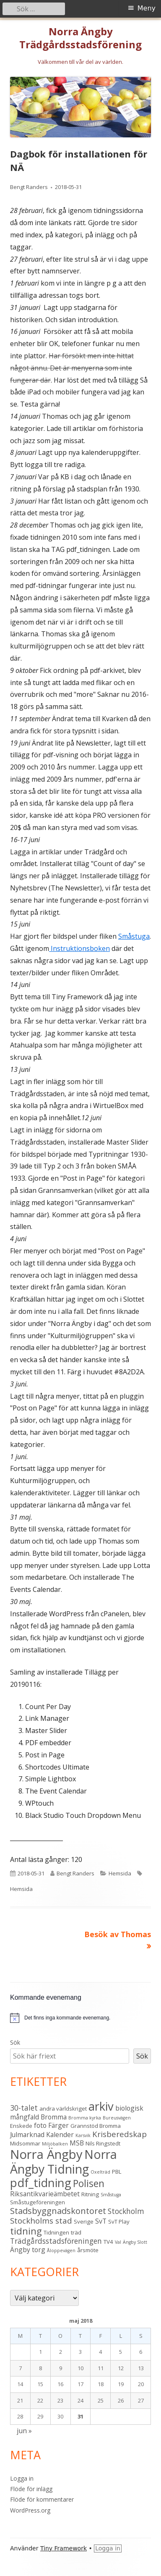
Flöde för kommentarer (42, 2499)
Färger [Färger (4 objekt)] (58, 2125)
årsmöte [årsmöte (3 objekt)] (88, 2250)
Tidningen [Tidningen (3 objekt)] (56, 2232)
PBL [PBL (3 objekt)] (117, 2171)
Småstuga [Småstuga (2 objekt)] (111, 2195)
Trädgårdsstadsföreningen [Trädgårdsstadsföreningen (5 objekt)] (56, 2241)
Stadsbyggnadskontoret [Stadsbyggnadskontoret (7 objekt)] (58, 2210)
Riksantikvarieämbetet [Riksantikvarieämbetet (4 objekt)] (45, 2193)
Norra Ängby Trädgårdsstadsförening (80, 38)
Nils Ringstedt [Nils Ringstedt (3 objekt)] (103, 2143)
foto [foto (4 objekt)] (40, 2125)
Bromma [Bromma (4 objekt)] (54, 2117)
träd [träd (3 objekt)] (76, 2232)
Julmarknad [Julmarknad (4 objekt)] (27, 2134)
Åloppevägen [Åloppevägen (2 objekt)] (61, 2250)
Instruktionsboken (79, 948)
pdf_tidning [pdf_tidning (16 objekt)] (40, 2182)
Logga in (22, 2478)
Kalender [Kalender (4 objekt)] (60, 2134)
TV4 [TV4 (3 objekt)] (108, 2241)
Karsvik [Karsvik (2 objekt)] (83, 2135)
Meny (147, 8)
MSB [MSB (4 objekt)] (77, 2143)
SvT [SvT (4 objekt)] (100, 2221)
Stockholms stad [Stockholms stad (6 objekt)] (41, 2220)
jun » (24, 2430)
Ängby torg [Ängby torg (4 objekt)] (27, 2249)
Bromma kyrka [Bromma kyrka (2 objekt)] (84, 2118)
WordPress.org (30, 2510)
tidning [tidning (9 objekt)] (26, 2230)
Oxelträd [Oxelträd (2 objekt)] (100, 2172)
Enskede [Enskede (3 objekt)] (21, 2126)
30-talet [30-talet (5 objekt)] (24, 2108)
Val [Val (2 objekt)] (118, 2242)
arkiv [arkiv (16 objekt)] (101, 2106)
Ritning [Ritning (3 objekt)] (90, 2194)
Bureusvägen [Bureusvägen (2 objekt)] (117, 2118)
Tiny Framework (63, 2548)
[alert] (67, 2018)
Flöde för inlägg (31, 2489)
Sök (15, 2042)
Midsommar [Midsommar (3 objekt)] (25, 2143)
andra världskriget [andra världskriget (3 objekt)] (63, 2108)
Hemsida (120, 1873)
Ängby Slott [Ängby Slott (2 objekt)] (135, 2242)
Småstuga (134, 936)
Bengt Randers (29, 187)
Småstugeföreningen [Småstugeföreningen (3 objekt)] (37, 2202)
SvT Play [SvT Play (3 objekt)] (119, 2221)
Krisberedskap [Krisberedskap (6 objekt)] (119, 2134)
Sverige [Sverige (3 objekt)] (83, 2221)
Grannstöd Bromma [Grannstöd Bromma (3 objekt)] (95, 2126)
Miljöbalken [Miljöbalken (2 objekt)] (55, 2144)
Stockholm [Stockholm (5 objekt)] (126, 2211)
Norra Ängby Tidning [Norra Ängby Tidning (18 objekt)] (63, 2161)
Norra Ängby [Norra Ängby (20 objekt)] (46, 2154)
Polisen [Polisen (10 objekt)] (88, 2183)
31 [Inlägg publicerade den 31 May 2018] (80, 2416)
